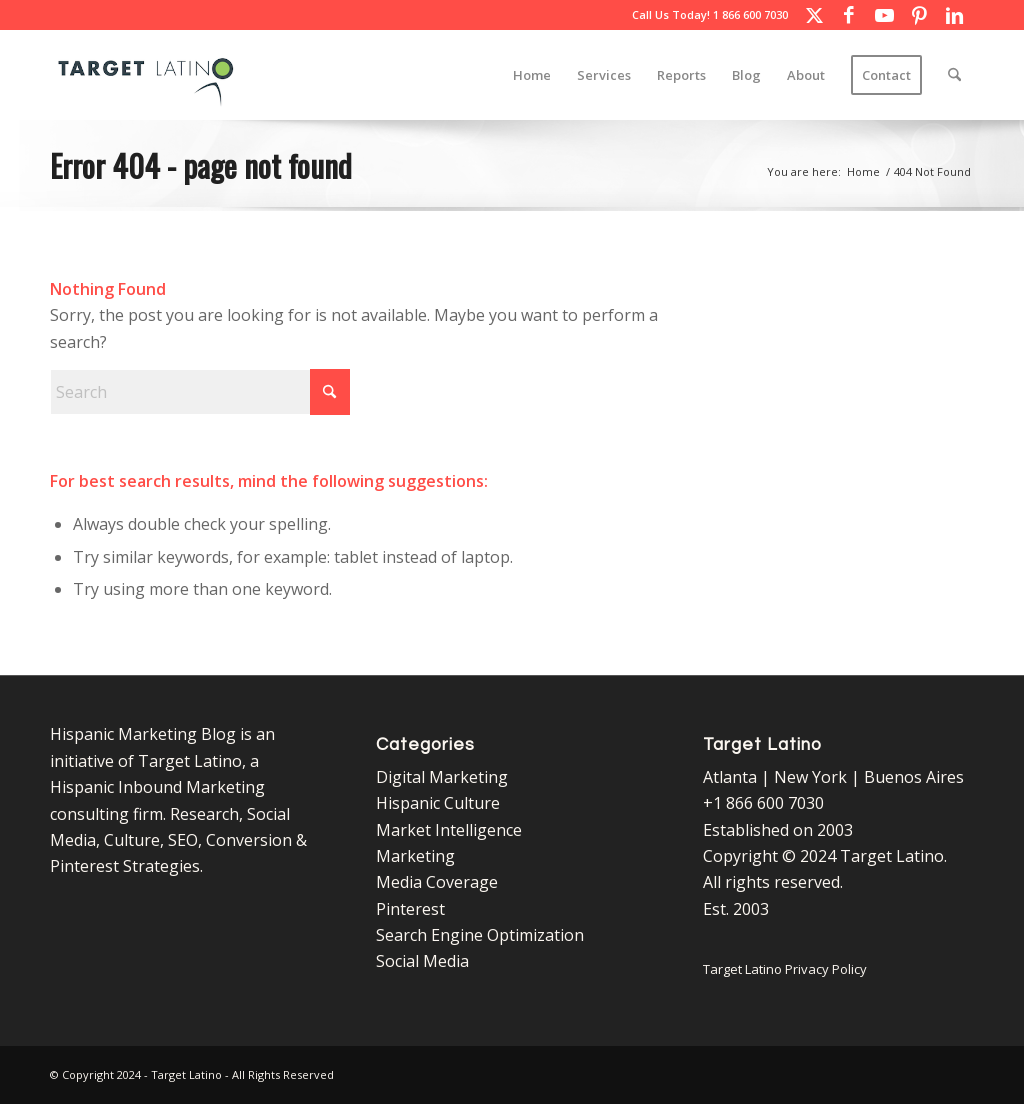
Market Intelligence (449, 830)
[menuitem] (532, 75)
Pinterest (410, 909)
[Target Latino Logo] (146, 75)
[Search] (954, 75)
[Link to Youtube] (884, 15)
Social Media (422, 961)
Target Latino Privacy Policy (785, 969)
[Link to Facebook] (849, 15)
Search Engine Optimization (480, 935)
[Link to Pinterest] (919, 15)
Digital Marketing (442, 777)
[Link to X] (814, 15)
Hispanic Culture (438, 803)
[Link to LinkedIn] (954, 15)
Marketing (415, 856)
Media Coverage (437, 882)
